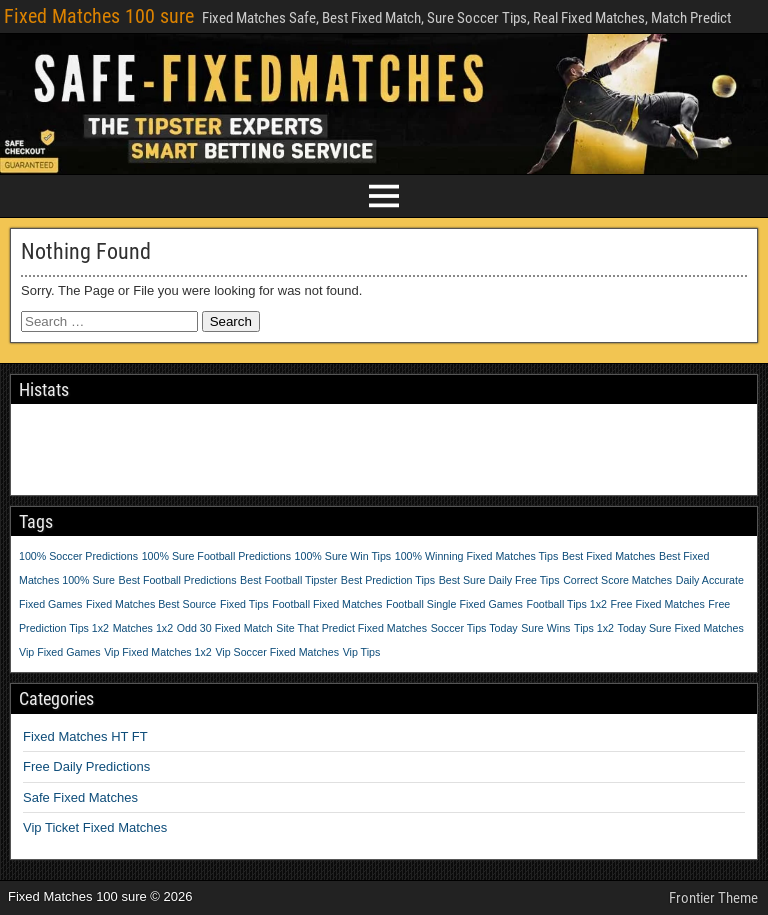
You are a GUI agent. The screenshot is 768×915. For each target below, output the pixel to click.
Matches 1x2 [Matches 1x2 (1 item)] (143, 628)
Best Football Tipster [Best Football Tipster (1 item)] (288, 580)
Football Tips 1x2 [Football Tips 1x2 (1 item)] (566, 604)
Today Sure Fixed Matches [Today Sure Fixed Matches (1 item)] (681, 628)
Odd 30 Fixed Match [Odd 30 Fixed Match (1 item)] (225, 628)
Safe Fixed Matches (80, 797)
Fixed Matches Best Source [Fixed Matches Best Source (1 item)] (151, 604)
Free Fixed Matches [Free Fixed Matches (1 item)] (658, 604)
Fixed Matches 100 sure (99, 16)
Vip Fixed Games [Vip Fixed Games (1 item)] (60, 652)
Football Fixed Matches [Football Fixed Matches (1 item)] (327, 604)
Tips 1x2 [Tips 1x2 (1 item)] (594, 628)
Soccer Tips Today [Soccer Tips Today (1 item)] (474, 628)
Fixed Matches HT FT (85, 736)
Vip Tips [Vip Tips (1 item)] (362, 652)
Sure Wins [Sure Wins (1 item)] (545, 628)
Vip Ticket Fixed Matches (95, 827)
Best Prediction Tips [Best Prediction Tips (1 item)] (388, 580)
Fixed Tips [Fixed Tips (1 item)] (244, 604)
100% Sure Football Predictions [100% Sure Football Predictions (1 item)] (216, 556)
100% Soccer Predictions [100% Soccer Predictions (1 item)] (78, 556)
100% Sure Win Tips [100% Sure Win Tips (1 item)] (343, 556)
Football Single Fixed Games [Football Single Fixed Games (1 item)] (454, 604)
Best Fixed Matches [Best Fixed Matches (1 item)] (609, 556)
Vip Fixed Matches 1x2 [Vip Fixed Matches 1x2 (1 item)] (158, 652)
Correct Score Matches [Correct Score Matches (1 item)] (617, 580)
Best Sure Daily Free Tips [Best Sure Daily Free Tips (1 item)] (499, 580)
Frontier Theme (713, 898)
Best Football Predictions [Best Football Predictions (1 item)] (178, 580)
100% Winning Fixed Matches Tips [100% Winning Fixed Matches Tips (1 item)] (476, 556)
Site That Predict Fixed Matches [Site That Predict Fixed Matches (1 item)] (351, 628)
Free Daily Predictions (86, 766)
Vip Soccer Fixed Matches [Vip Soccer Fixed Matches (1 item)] (277, 652)
